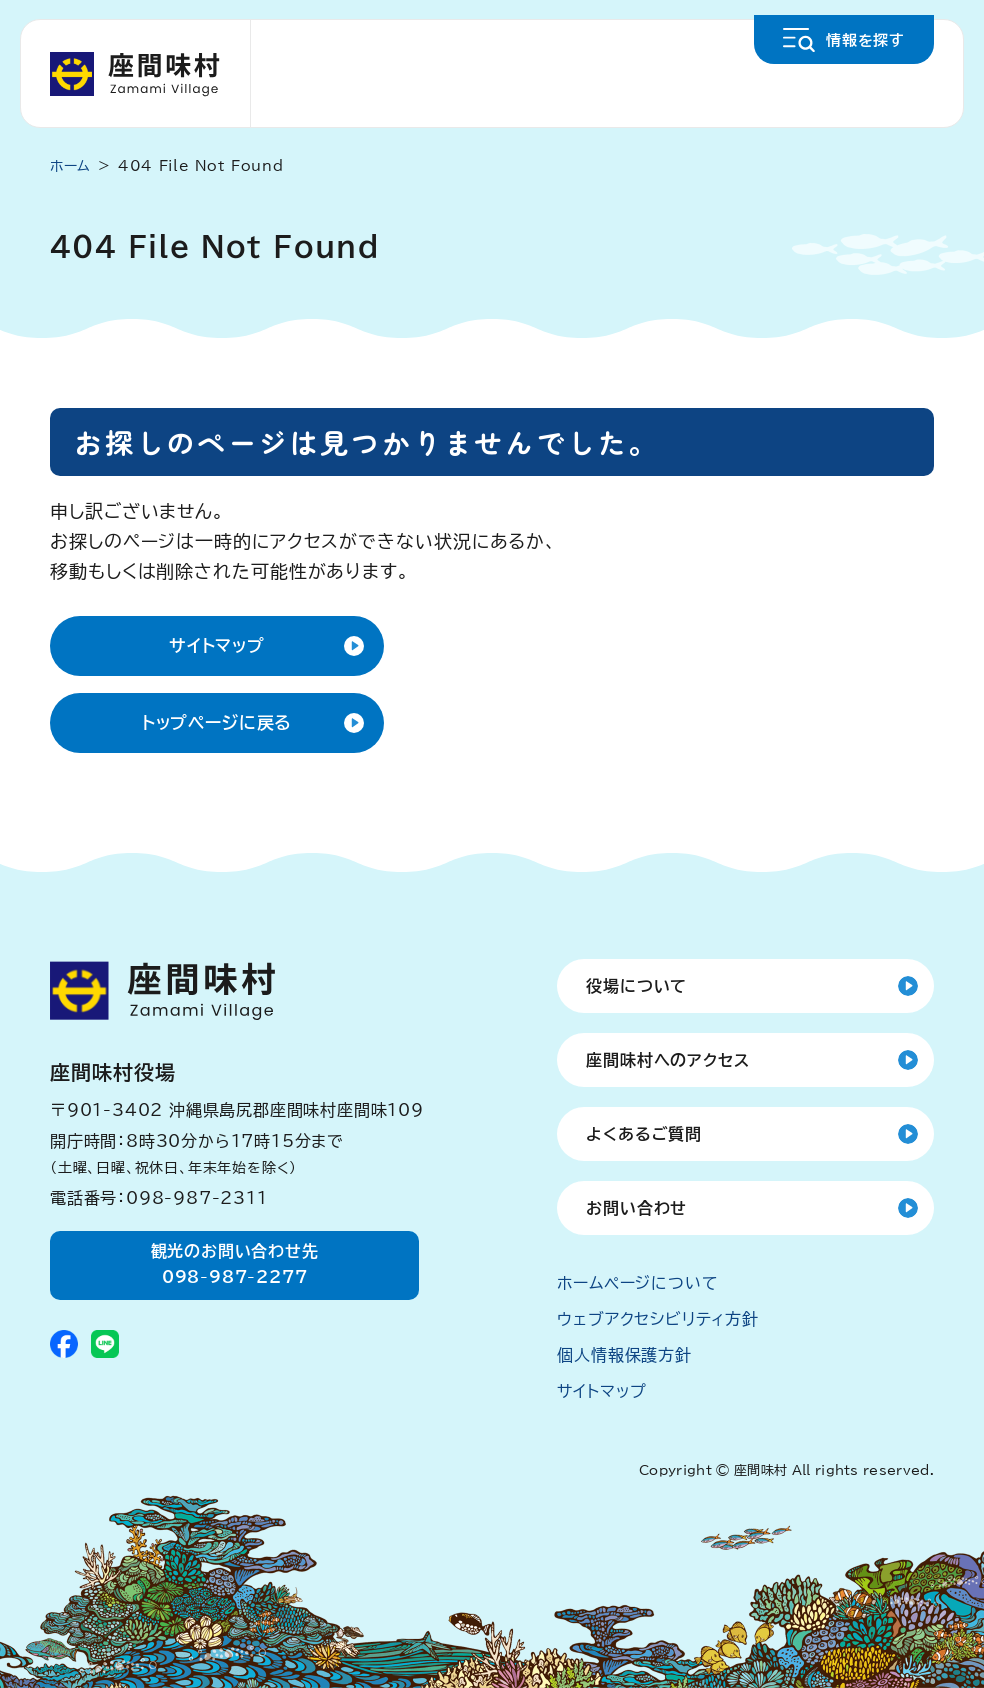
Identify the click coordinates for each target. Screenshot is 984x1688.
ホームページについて (637, 1283)
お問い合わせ (636, 1208)
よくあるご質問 (644, 1134)
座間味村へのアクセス (667, 1060)
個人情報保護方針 (624, 1355)
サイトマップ (217, 645)
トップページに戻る (217, 722)
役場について (636, 986)
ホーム (70, 166)
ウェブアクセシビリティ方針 (657, 1319)
